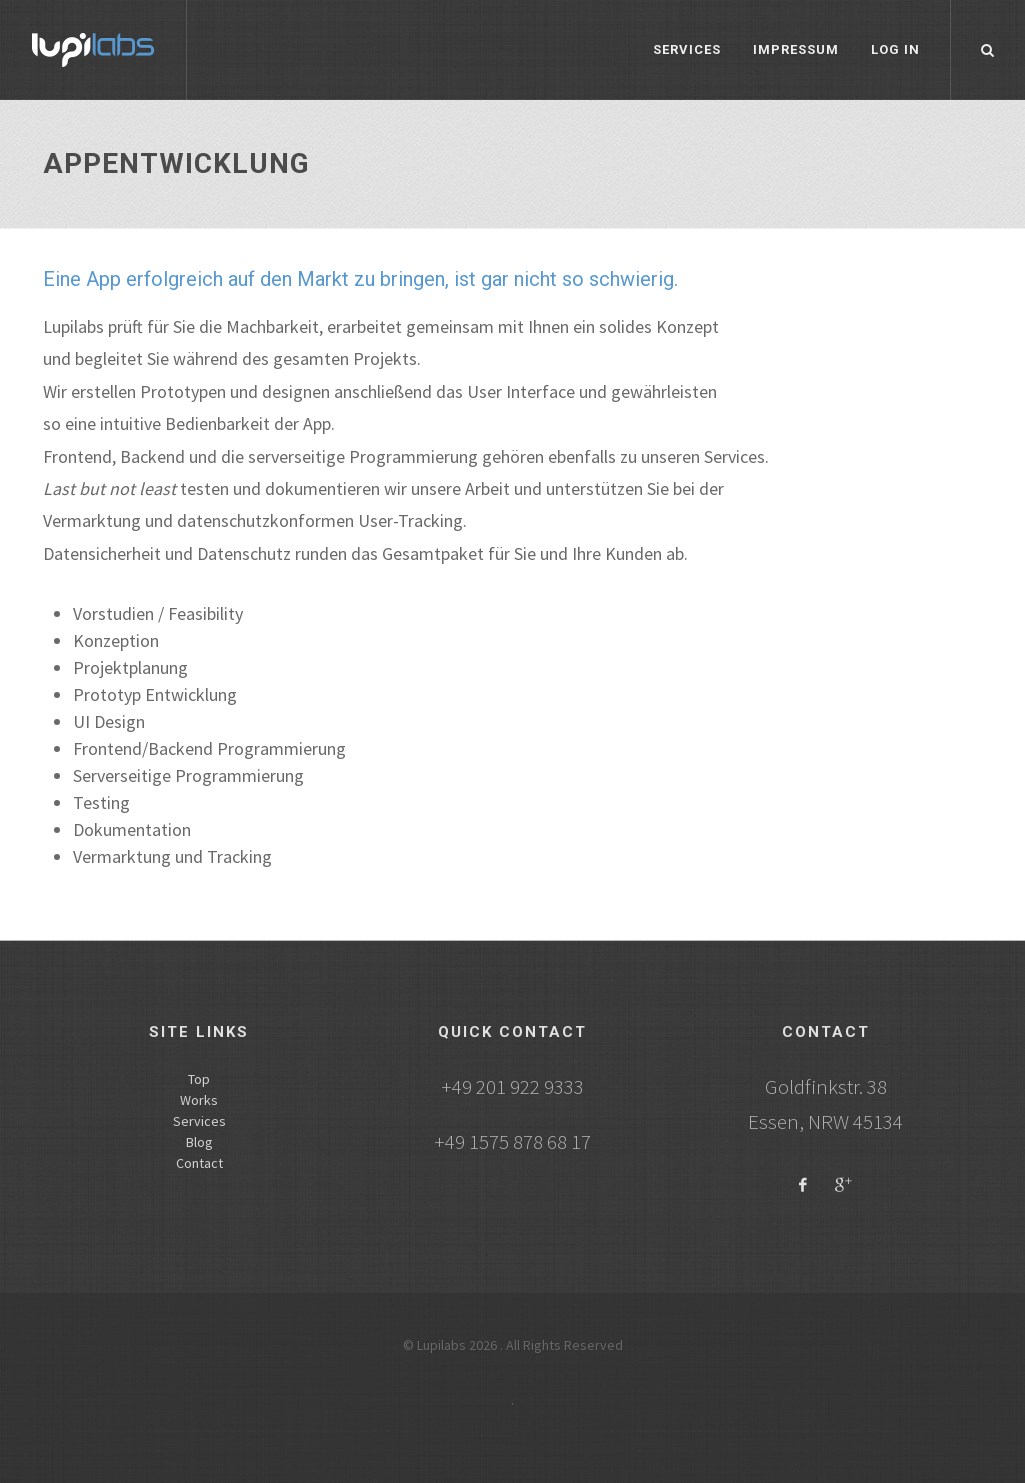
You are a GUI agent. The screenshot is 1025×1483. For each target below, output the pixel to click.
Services (687, 49)
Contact (199, 1163)
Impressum (796, 49)
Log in (895, 49)
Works (199, 1100)
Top (199, 1079)
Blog (199, 1142)
